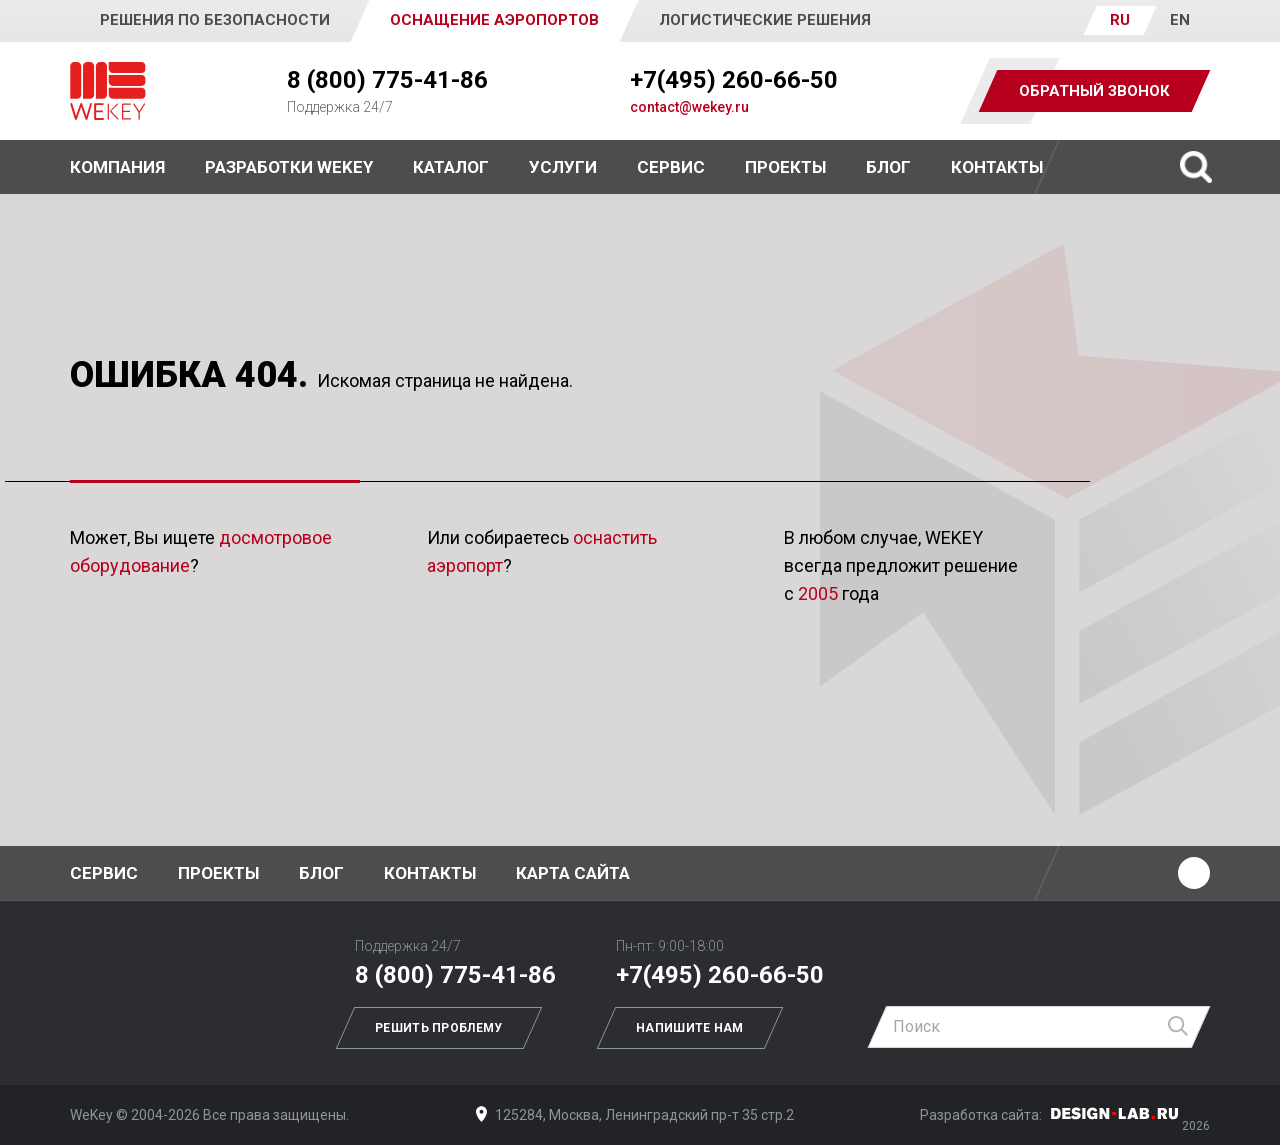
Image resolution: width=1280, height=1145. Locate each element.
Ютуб (1194, 873)
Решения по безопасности (215, 20)
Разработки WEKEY (289, 167)
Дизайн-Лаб (1115, 1113)
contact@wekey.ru (689, 107)
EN (1180, 20)
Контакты (997, 167)
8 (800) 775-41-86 (387, 80)
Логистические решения (765, 20)
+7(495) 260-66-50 (734, 80)
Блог (888, 167)
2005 (818, 593)
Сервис (671, 167)
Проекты (218, 873)
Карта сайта (573, 873)
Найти (1179, 1027)
